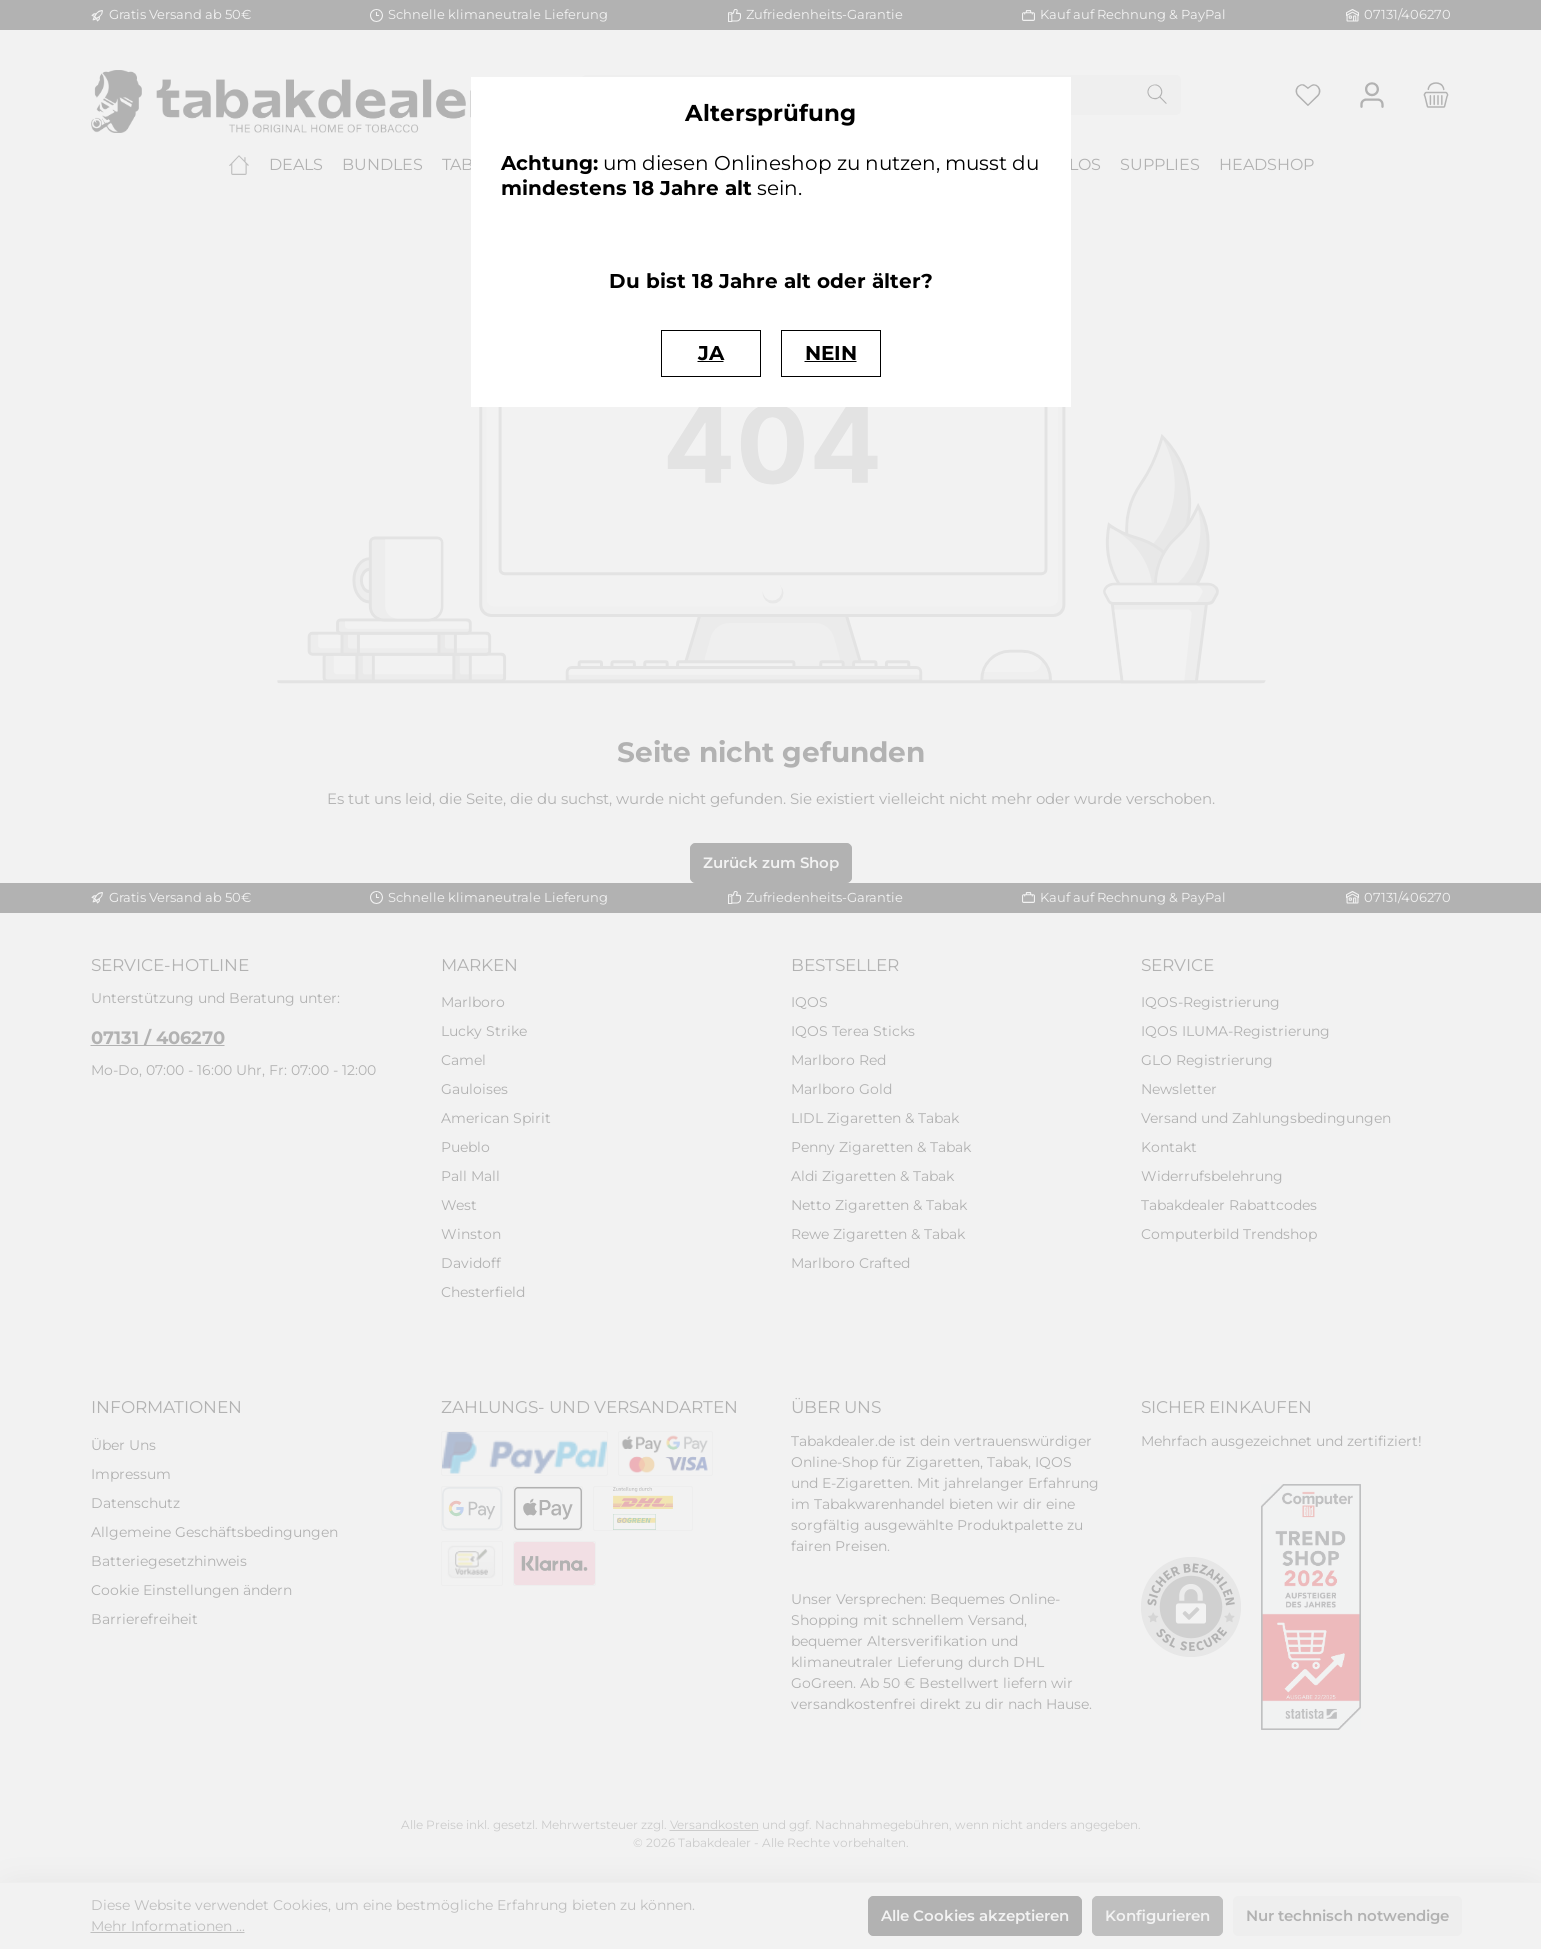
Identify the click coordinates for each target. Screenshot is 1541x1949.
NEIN (831, 353)
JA (711, 353)
